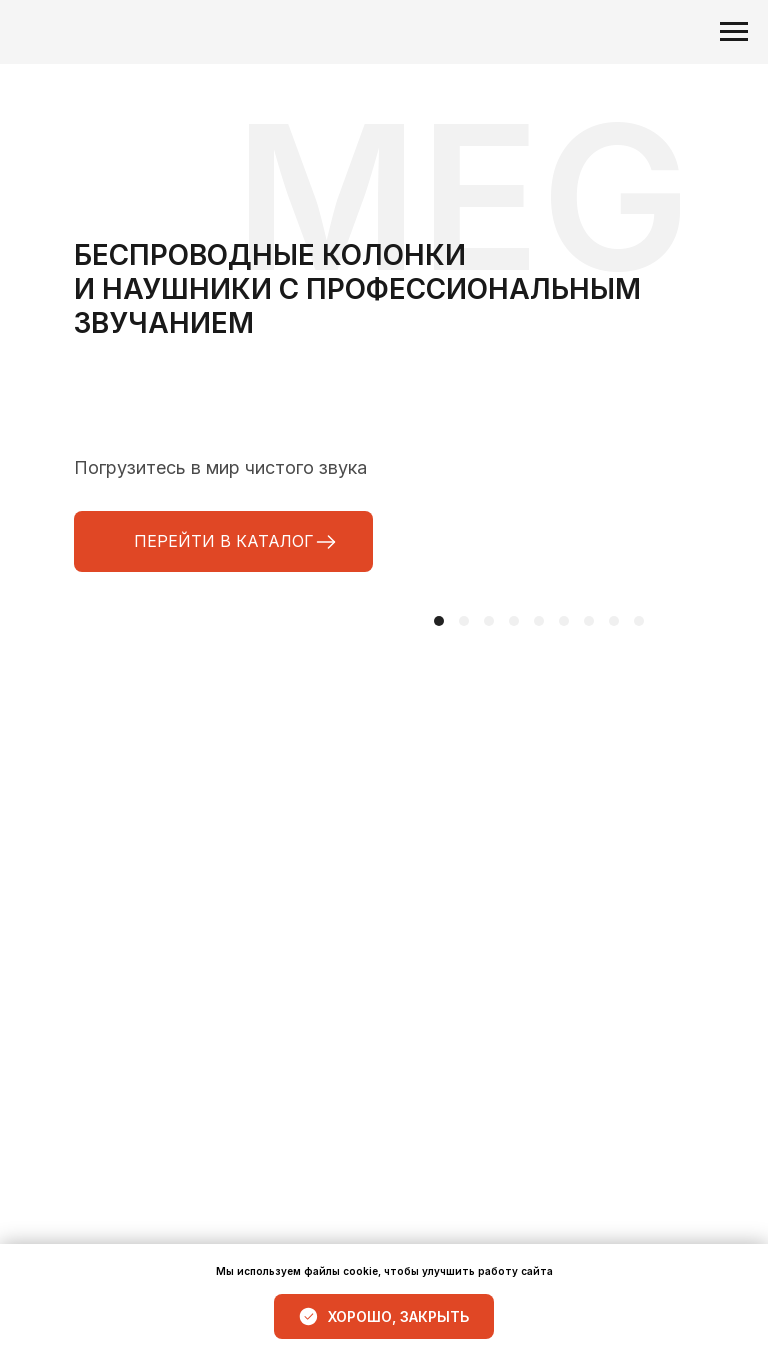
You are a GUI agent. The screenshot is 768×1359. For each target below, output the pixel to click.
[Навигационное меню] (734, 32)
